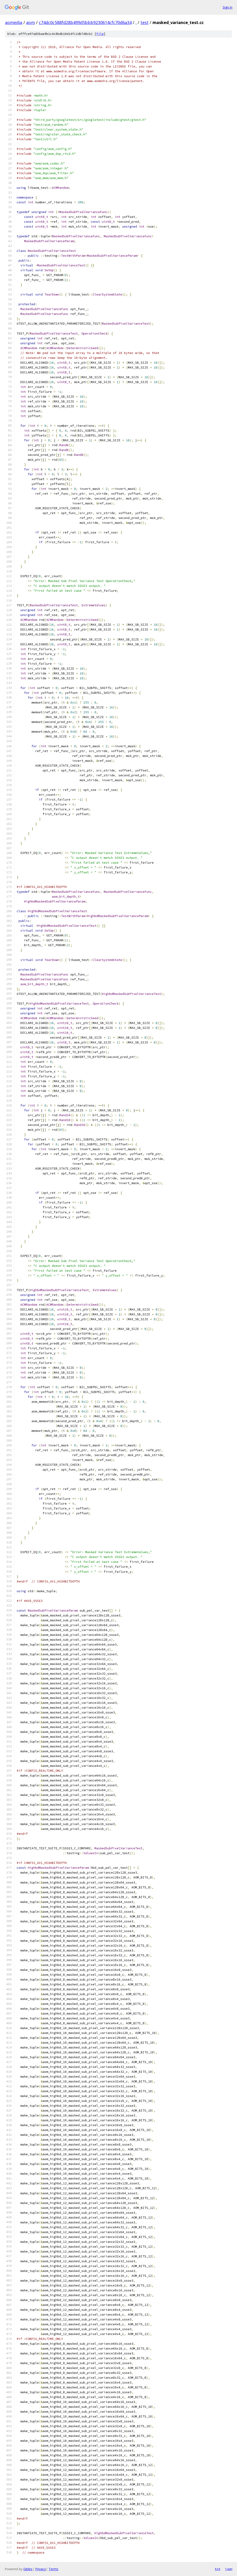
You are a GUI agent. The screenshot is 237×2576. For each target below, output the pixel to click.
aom (30, 22)
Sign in (227, 7)
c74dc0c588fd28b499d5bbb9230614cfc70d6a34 (85, 22)
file (100, 34)
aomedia (13, 22)
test (144, 22)
